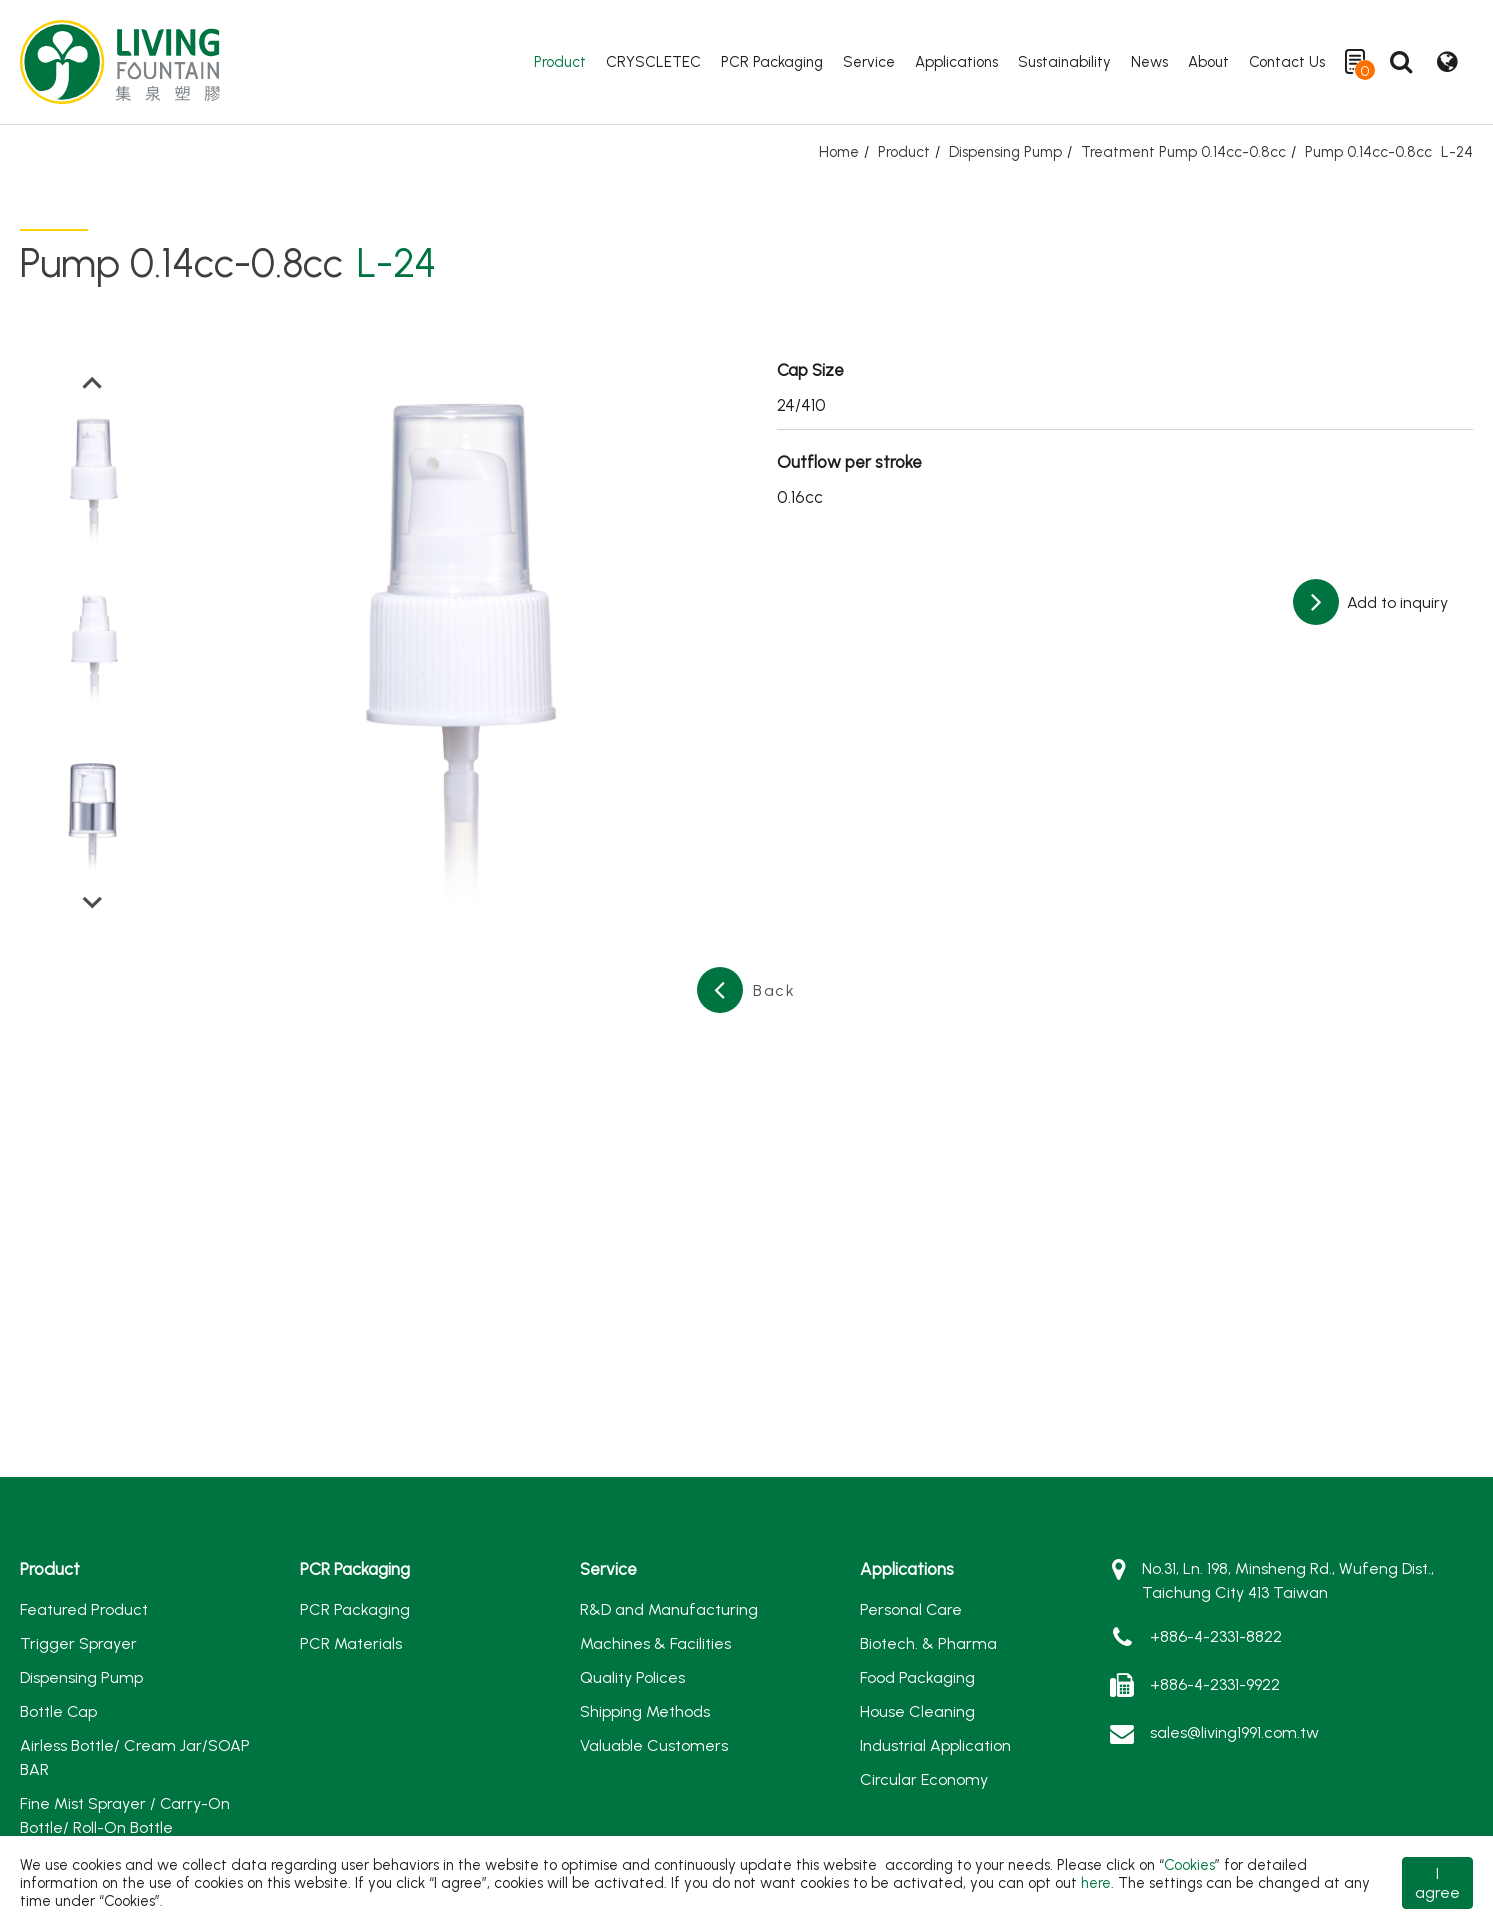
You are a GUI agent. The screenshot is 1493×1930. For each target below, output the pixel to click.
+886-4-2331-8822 (1216, 1636)
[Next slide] (93, 901)
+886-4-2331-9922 (1215, 1684)
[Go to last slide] (93, 384)
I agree (1437, 1883)
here (1096, 1883)
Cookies (1189, 1865)
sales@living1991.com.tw (1234, 1732)
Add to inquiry (1395, 602)
